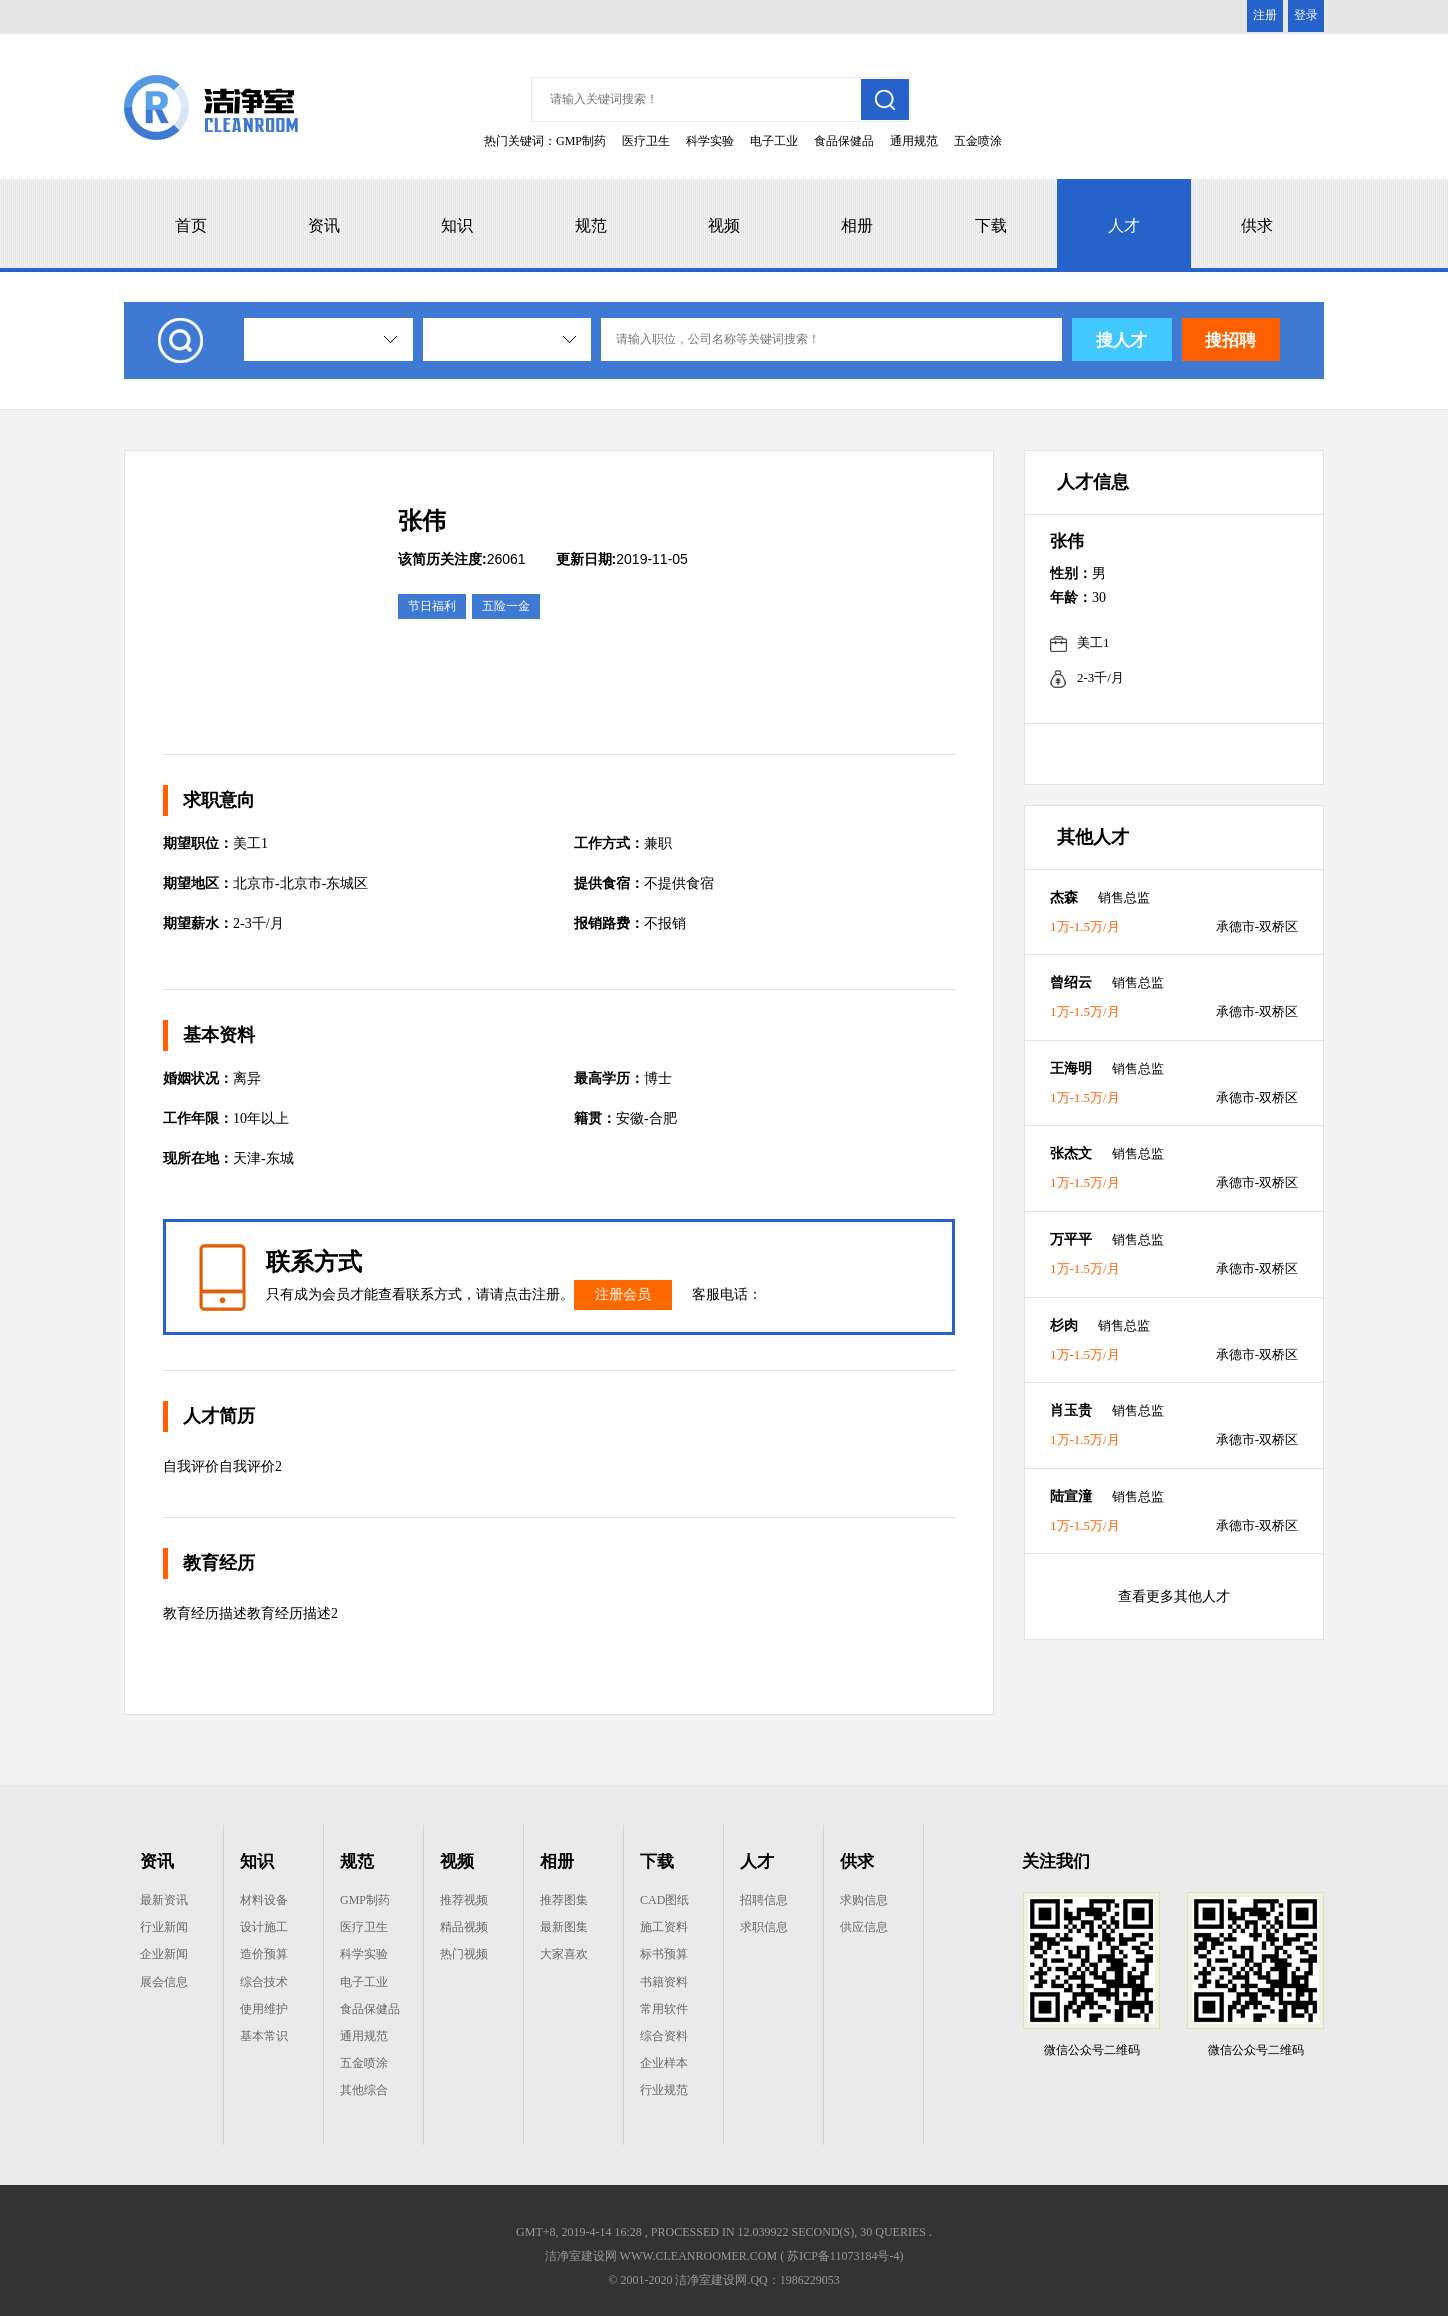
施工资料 (664, 1927)
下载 (991, 225)
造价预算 (264, 1954)
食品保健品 (844, 141)
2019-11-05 (622, 559)
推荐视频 (464, 1900)
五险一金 (506, 606)
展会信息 (164, 1982)
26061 (462, 559)
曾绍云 (1071, 982)
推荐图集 (564, 1900)
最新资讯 (164, 1900)
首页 (191, 225)
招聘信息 (764, 1900)
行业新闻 (164, 1927)
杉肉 (1064, 1325)
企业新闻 (164, 1954)
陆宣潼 (1071, 1496)
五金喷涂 (978, 141)
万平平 (1071, 1239)
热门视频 (464, 1954)
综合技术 (264, 1982)
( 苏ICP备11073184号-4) (841, 2256)
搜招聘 (1230, 340)
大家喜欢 (564, 1954)
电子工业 (774, 141)
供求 (1257, 225)
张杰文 (1071, 1153)
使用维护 (264, 2009)
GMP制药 (581, 141)
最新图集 (564, 1927)
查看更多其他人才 (1174, 1596)
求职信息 (764, 1927)
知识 (457, 225)
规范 (591, 225)
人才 (1124, 225)
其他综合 (364, 2090)
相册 (857, 225)
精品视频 (464, 1927)
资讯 (324, 225)
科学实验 (710, 141)
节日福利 (432, 606)
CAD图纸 (664, 1900)
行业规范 (664, 2090)
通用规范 (914, 141)
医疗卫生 (646, 141)
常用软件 (664, 2009)
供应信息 (864, 1927)
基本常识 (264, 2036)
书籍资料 (664, 1982)
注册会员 (623, 1294)
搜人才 (1121, 340)
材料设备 (264, 1900)
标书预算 (664, 1954)
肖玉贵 (1071, 1410)
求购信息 (864, 1900)
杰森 (1064, 897)
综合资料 (664, 2036)
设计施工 (264, 1927)
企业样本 (664, 2063)
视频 (724, 225)
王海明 (1071, 1068)
